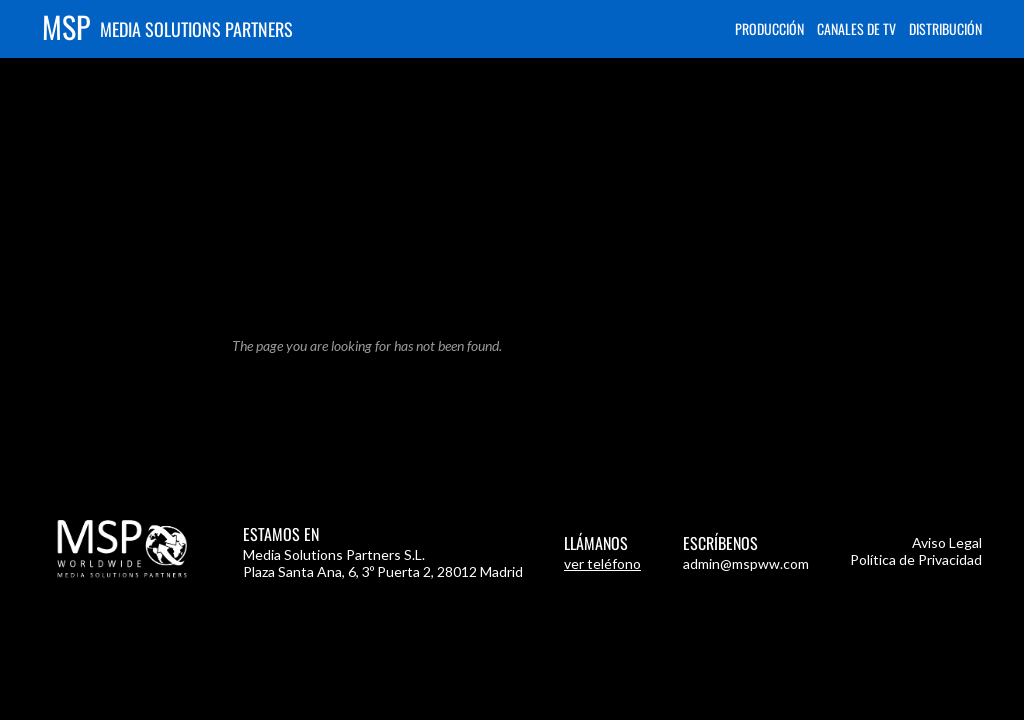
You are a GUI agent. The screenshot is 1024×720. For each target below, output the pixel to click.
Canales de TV (856, 28)
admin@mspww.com (746, 563)
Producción (769, 28)
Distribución (945, 28)
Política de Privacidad (916, 559)
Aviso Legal (947, 542)
